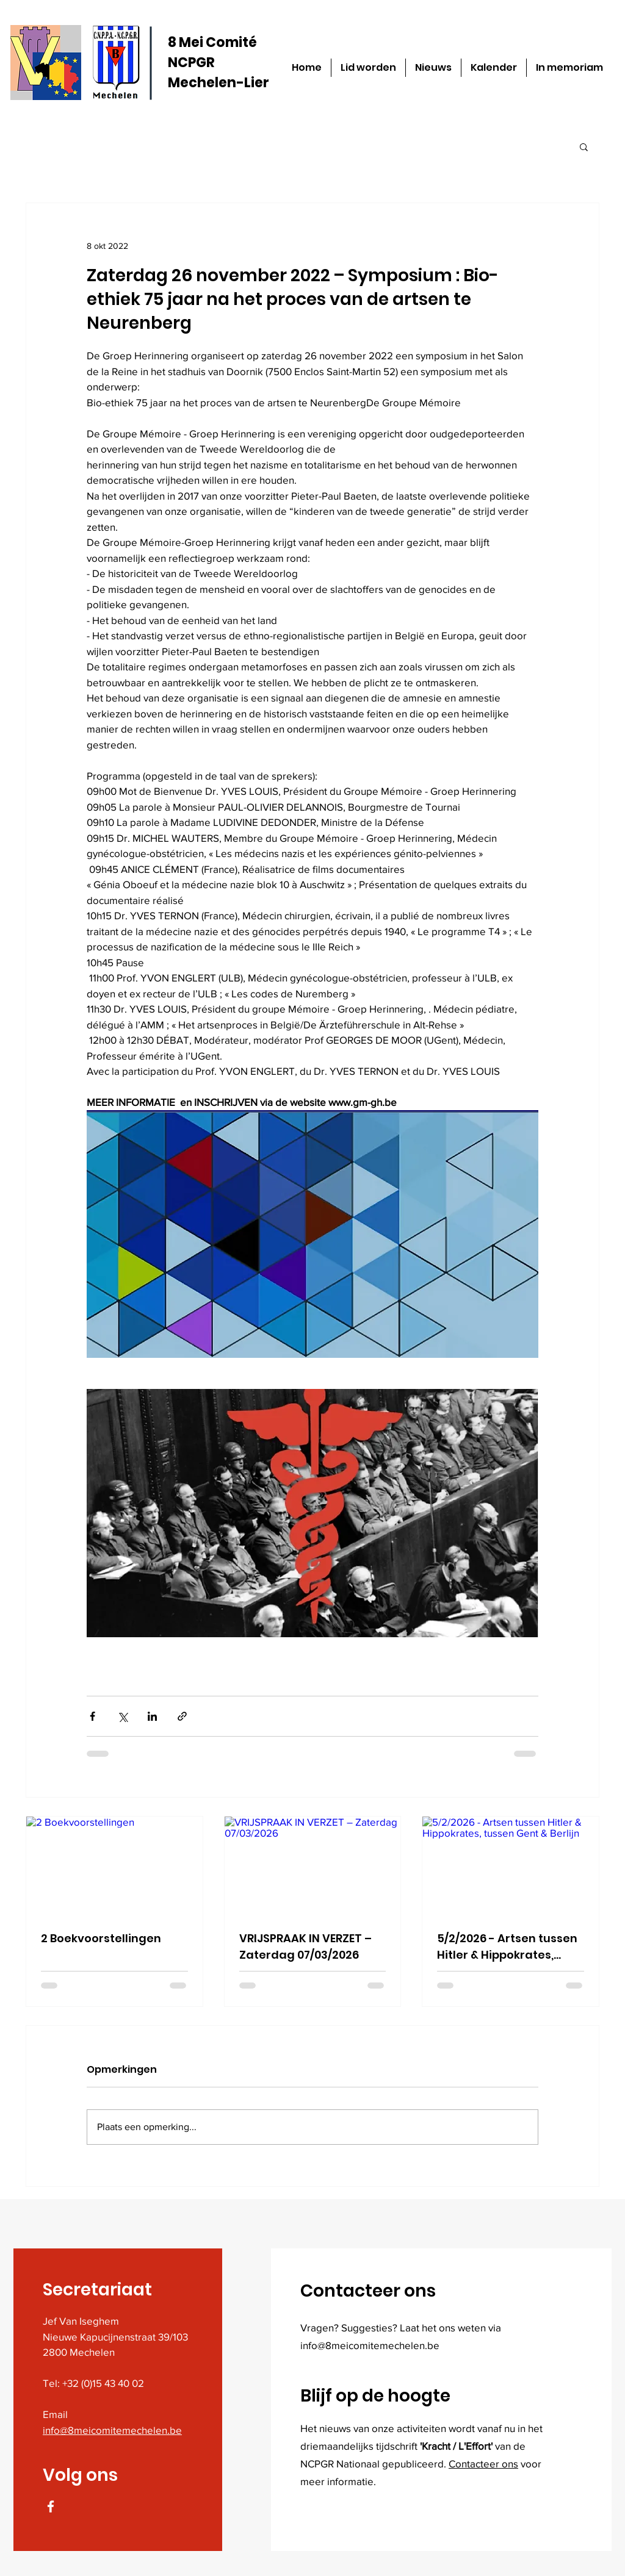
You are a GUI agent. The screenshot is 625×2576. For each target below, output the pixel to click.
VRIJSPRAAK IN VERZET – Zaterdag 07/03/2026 (305, 1946)
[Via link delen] (182, 1716)
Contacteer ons (483, 2463)
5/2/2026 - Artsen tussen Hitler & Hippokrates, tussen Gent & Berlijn (507, 1947)
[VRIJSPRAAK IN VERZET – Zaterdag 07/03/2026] (313, 1866)
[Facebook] (51, 2506)
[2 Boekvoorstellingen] (114, 1866)
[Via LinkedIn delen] (152, 1716)
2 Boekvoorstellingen (101, 1938)
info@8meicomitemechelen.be (112, 2430)
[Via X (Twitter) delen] (122, 1716)
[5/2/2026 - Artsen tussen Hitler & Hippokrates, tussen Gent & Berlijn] (510, 1866)
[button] (584, 146)
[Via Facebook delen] (92, 1716)
